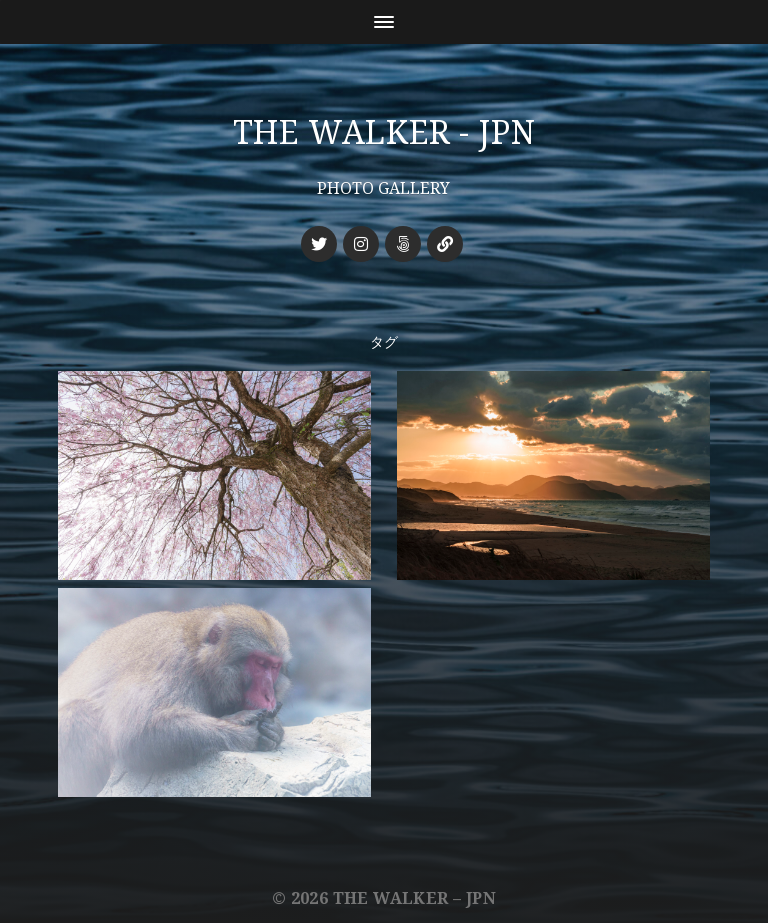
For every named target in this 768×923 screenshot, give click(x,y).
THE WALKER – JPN (414, 898)
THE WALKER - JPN (384, 133)
